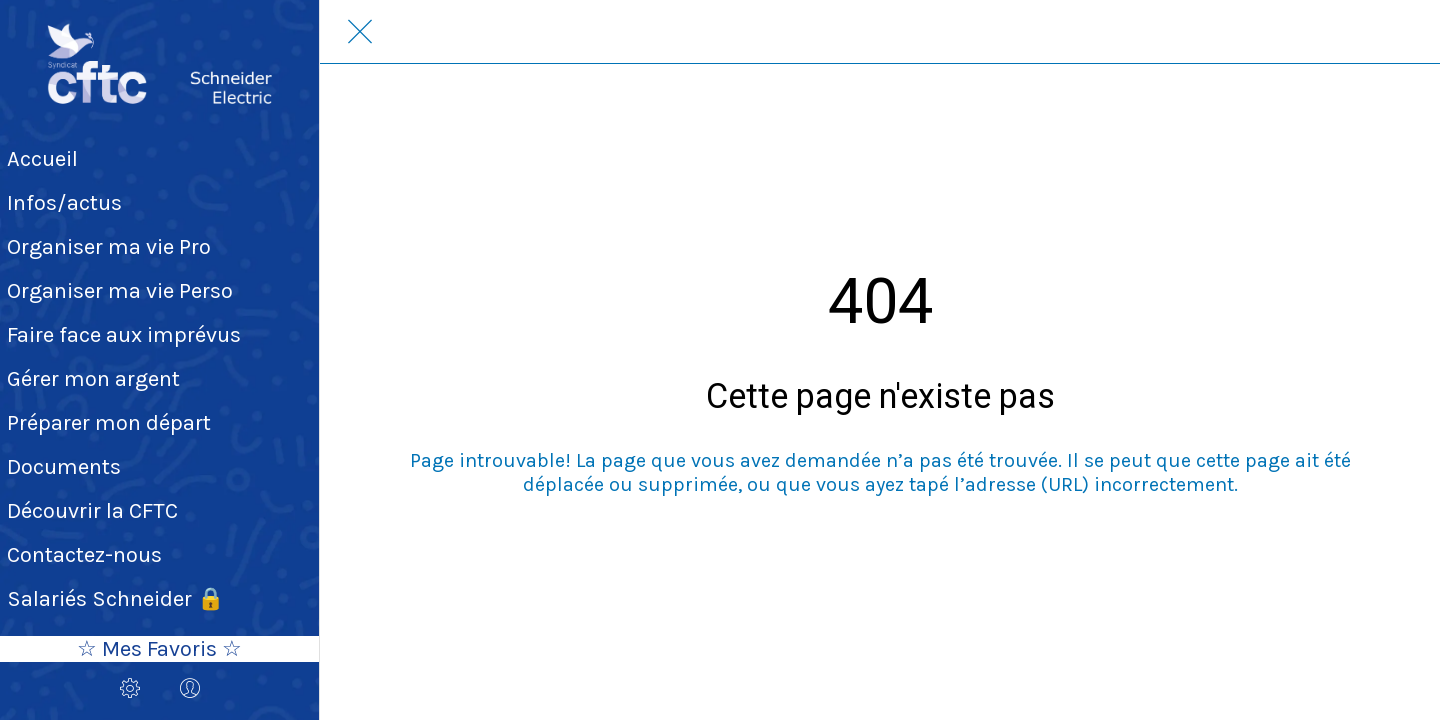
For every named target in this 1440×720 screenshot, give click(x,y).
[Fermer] (360, 32)
